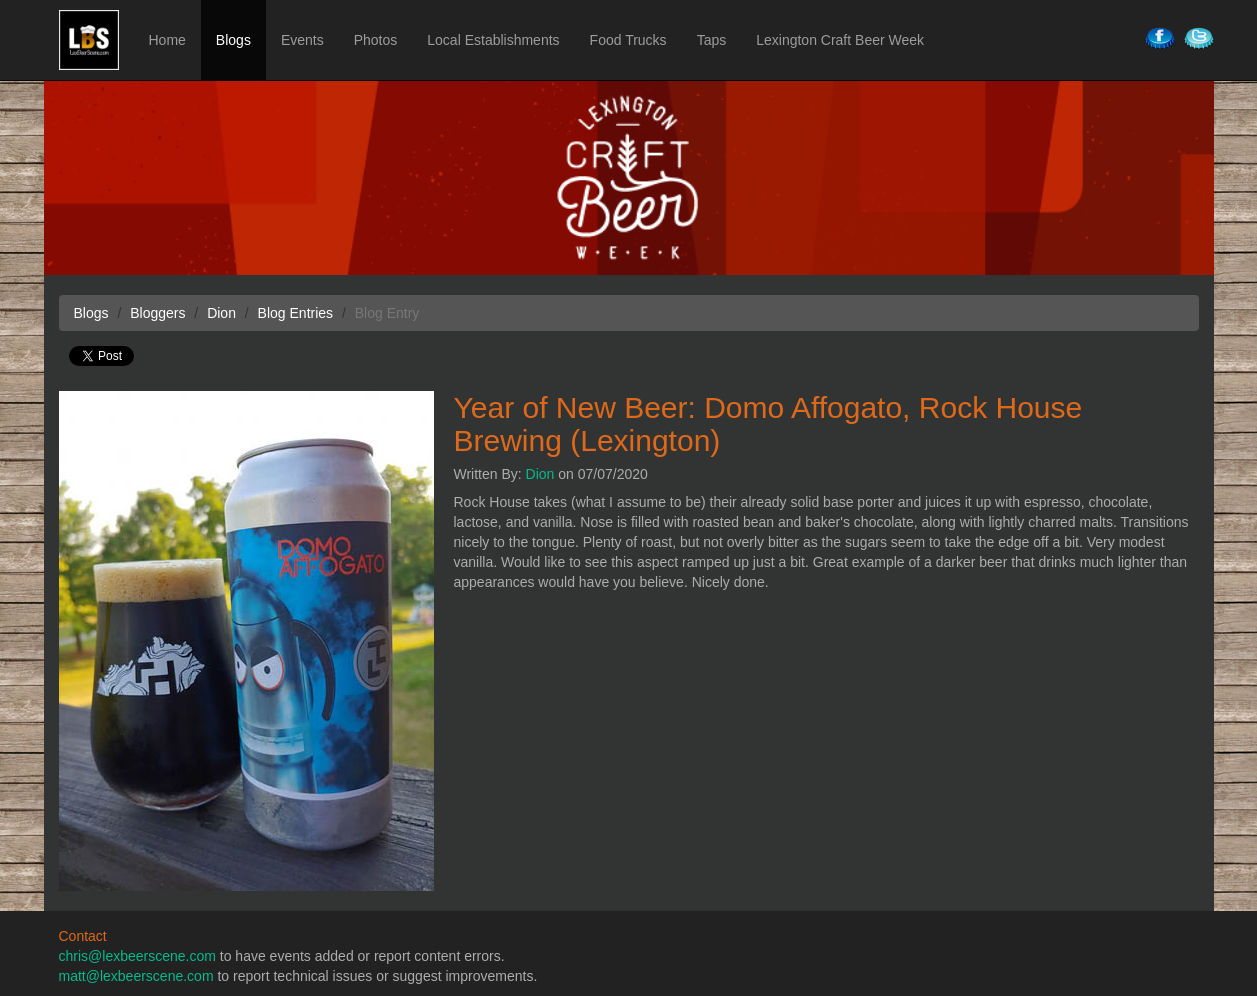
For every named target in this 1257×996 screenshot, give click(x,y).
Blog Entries (295, 313)
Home (167, 40)
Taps (712, 40)
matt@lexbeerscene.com (136, 976)
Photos (376, 40)
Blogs (233, 40)
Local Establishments (493, 40)
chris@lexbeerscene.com (137, 956)
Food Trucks (628, 40)
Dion (540, 474)
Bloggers (157, 313)
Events (302, 40)
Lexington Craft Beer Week (840, 40)
